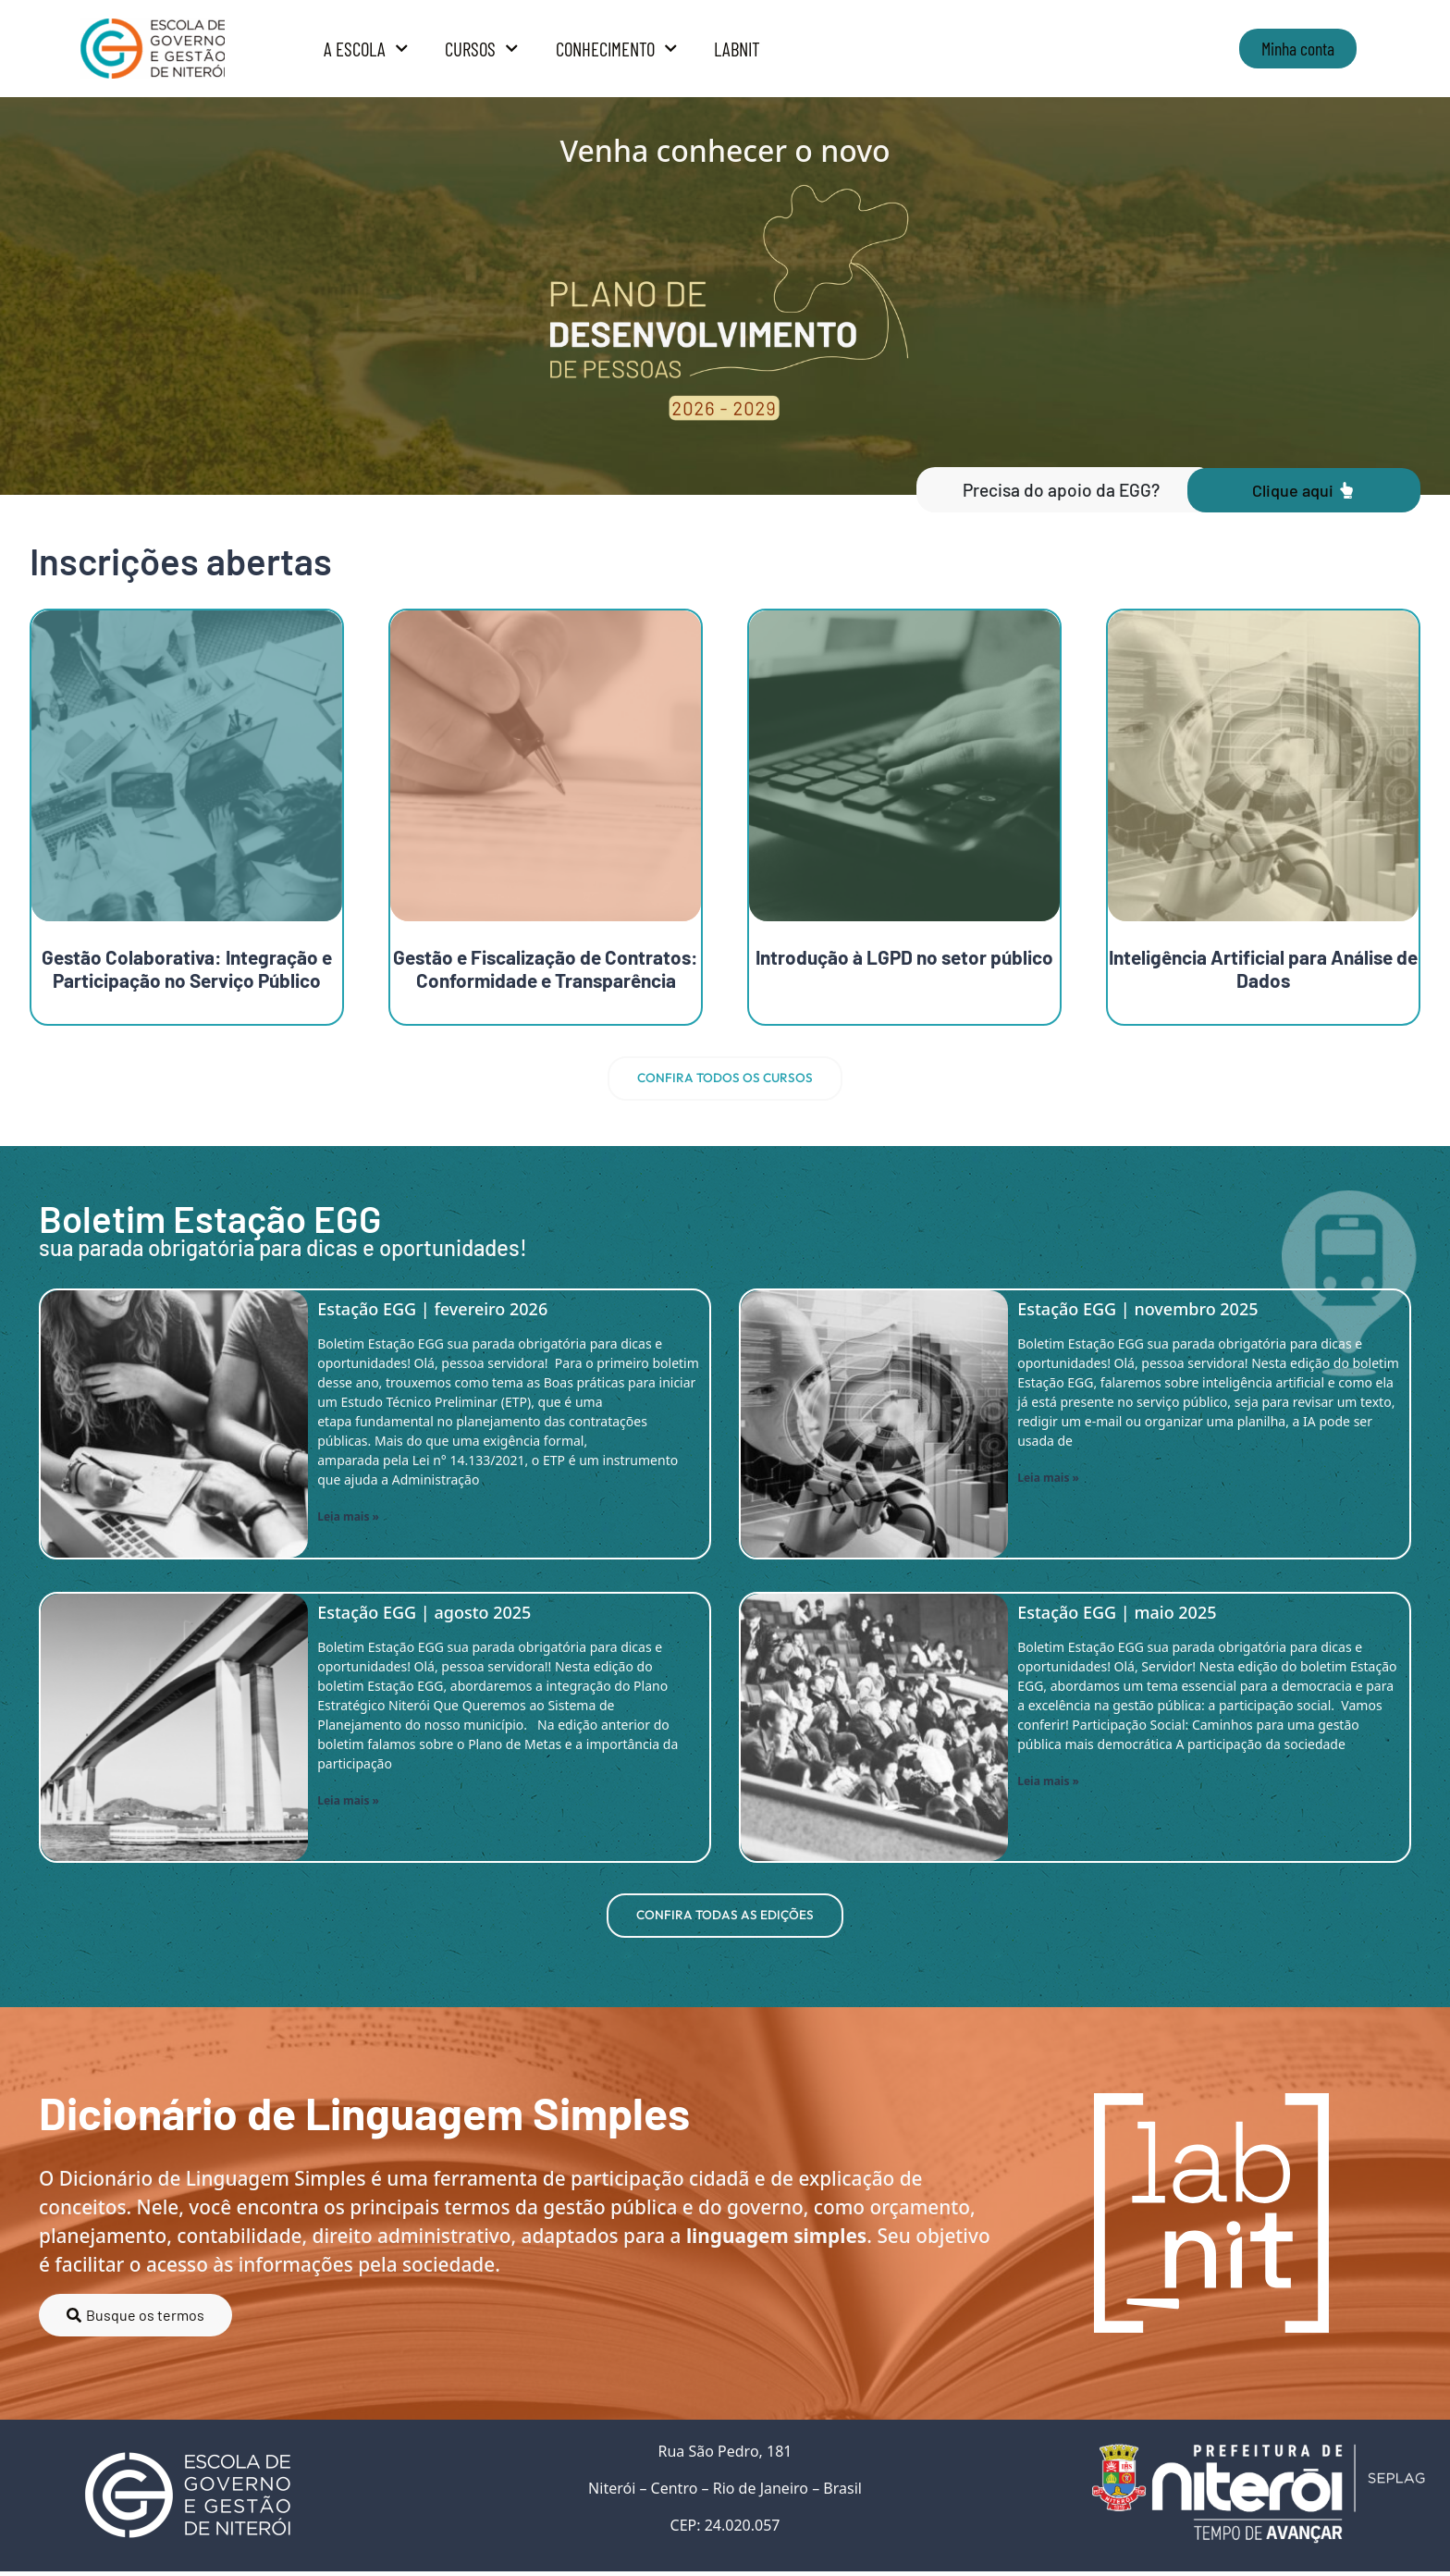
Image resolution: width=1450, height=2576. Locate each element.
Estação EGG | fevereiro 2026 (432, 1311)
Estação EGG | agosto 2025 (424, 1614)
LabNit (737, 48)
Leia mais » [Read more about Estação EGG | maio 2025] (1048, 1784)
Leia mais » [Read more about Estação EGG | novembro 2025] (1048, 1480)
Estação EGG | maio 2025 (1116, 1614)
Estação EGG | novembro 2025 (1137, 1311)
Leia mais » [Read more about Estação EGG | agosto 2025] (348, 1803)
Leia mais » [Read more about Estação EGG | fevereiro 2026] (348, 1519)
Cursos (482, 48)
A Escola (366, 48)
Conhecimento (617, 48)
